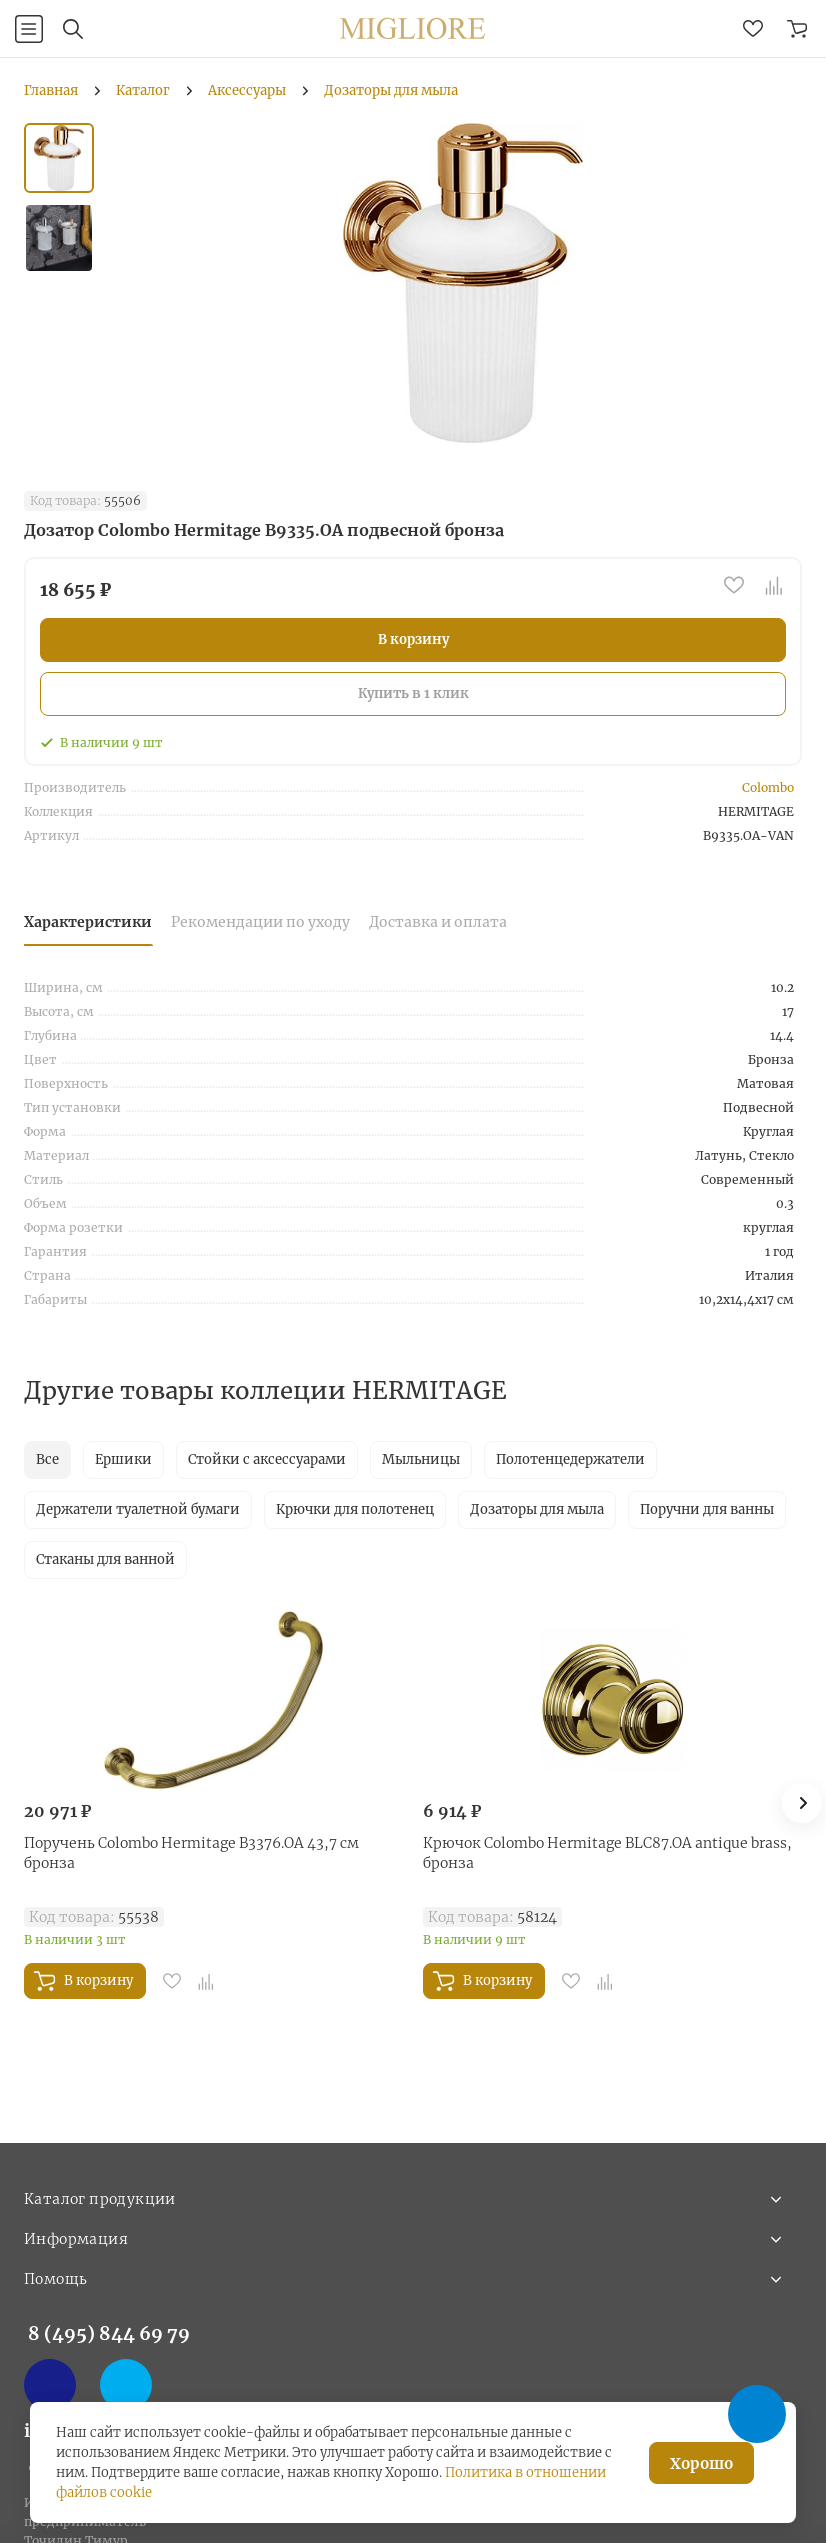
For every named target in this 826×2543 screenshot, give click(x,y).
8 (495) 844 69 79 (109, 2333)
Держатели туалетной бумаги (138, 1509)
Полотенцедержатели (570, 1459)
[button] (802, 1803)
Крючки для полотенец (355, 1509)
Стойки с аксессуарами (267, 1459)
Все (47, 1459)
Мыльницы (421, 1459)
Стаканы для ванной (105, 1559)
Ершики (123, 1459)
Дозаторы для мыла (537, 1509)
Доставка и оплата (438, 922)
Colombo (768, 787)
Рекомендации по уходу (260, 922)
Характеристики (88, 922)
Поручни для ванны (707, 1509)
